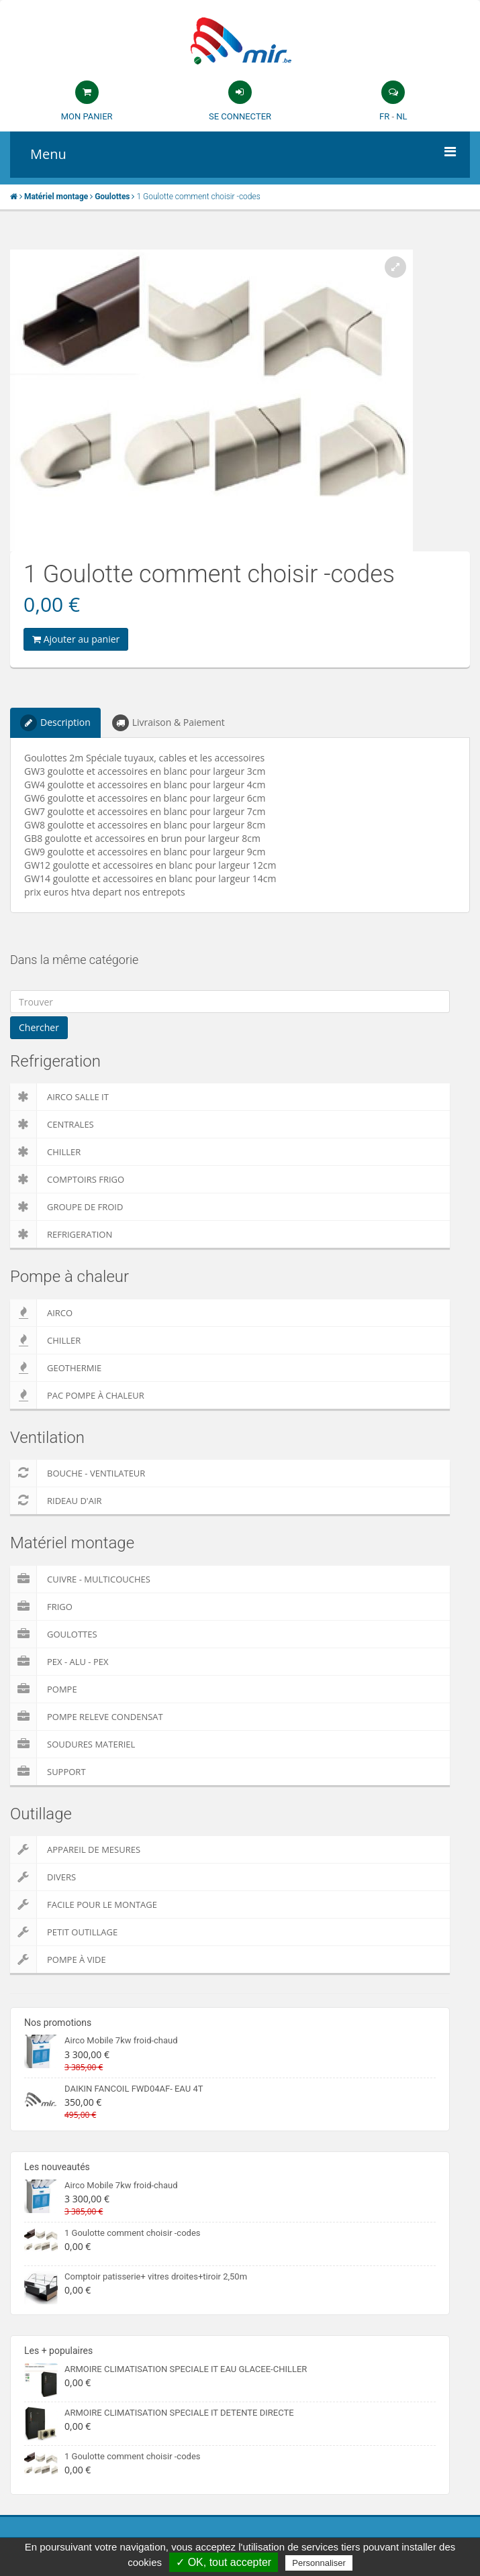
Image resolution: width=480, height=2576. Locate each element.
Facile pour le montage (83, 1904)
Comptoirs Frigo (67, 1179)
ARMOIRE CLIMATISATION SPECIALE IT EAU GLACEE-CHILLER (185, 2369)
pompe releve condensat (86, 1716)
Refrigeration (61, 1234)
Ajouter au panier (75, 639)
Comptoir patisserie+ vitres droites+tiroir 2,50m (155, 2276)
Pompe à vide (58, 1959)
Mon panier (87, 116)
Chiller (45, 1151)
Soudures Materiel (72, 1744)
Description (55, 722)
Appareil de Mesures (75, 1849)
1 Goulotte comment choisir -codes (132, 2233)
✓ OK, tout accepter (223, 2562)
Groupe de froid (66, 1206)
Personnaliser (319, 2563)
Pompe (43, 1689)
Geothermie (55, 1367)
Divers (43, 1877)
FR (384, 116)
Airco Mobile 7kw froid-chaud (121, 2040)
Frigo (41, 1606)
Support (48, 1771)
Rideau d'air (56, 1500)
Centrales (52, 1124)
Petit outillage (63, 1932)
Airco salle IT (59, 1096)
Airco (41, 1312)
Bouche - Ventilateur (77, 1473)
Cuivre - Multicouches (80, 1579)
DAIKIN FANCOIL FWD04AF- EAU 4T (133, 2089)
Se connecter (240, 116)
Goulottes (53, 1634)
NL (401, 116)
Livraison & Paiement (168, 722)
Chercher (39, 1027)
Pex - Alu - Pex (59, 1661)
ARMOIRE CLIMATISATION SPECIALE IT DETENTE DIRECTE (179, 2413)
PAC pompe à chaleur (77, 1395)
